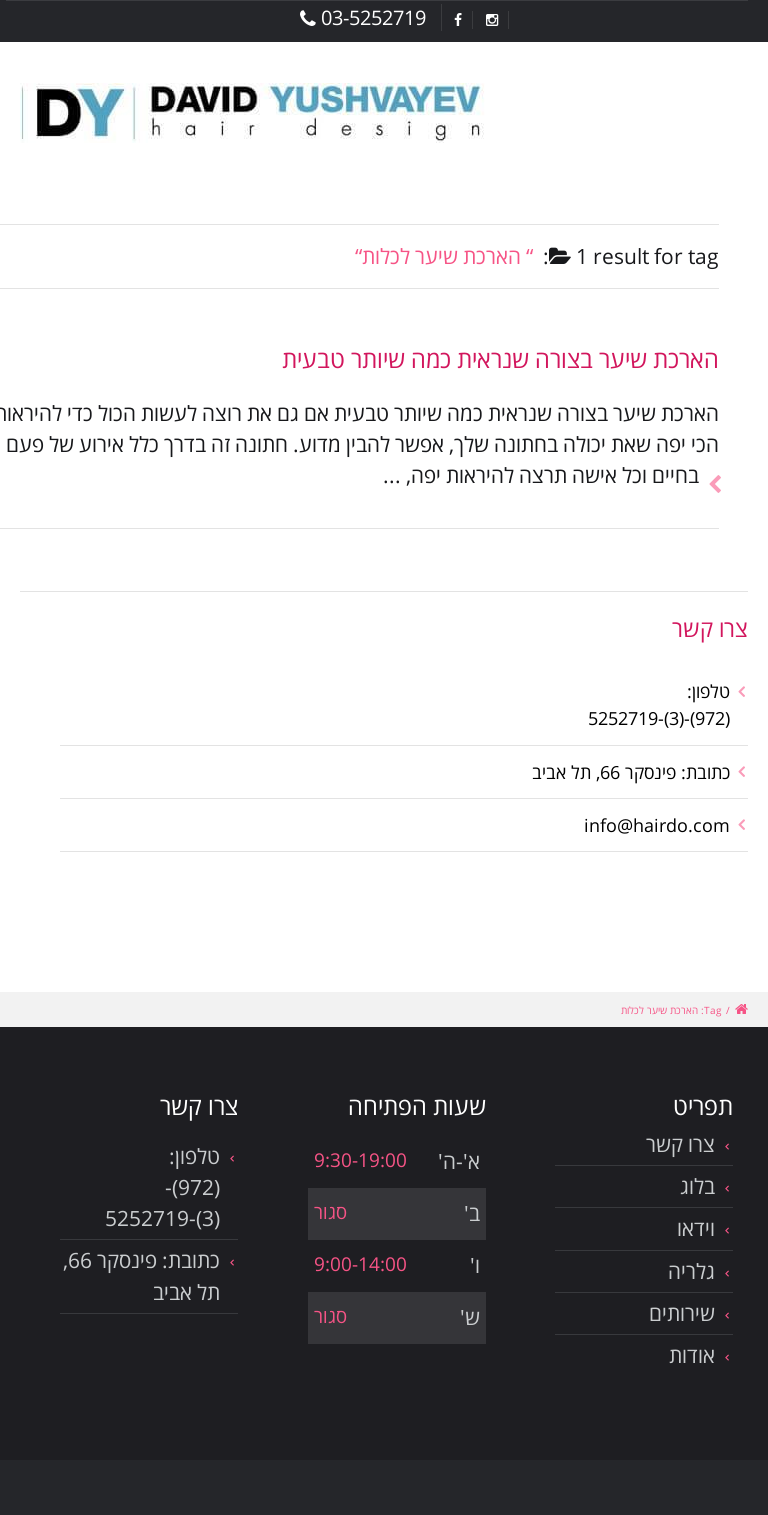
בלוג (697, 1186)
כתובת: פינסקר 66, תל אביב (631, 772)
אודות (692, 1355)
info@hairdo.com (657, 825)
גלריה (691, 1271)
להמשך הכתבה (709, 460)
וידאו (696, 1228)
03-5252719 (363, 17)
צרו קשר (680, 1144)
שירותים (682, 1313)
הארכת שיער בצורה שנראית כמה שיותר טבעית (500, 358)
